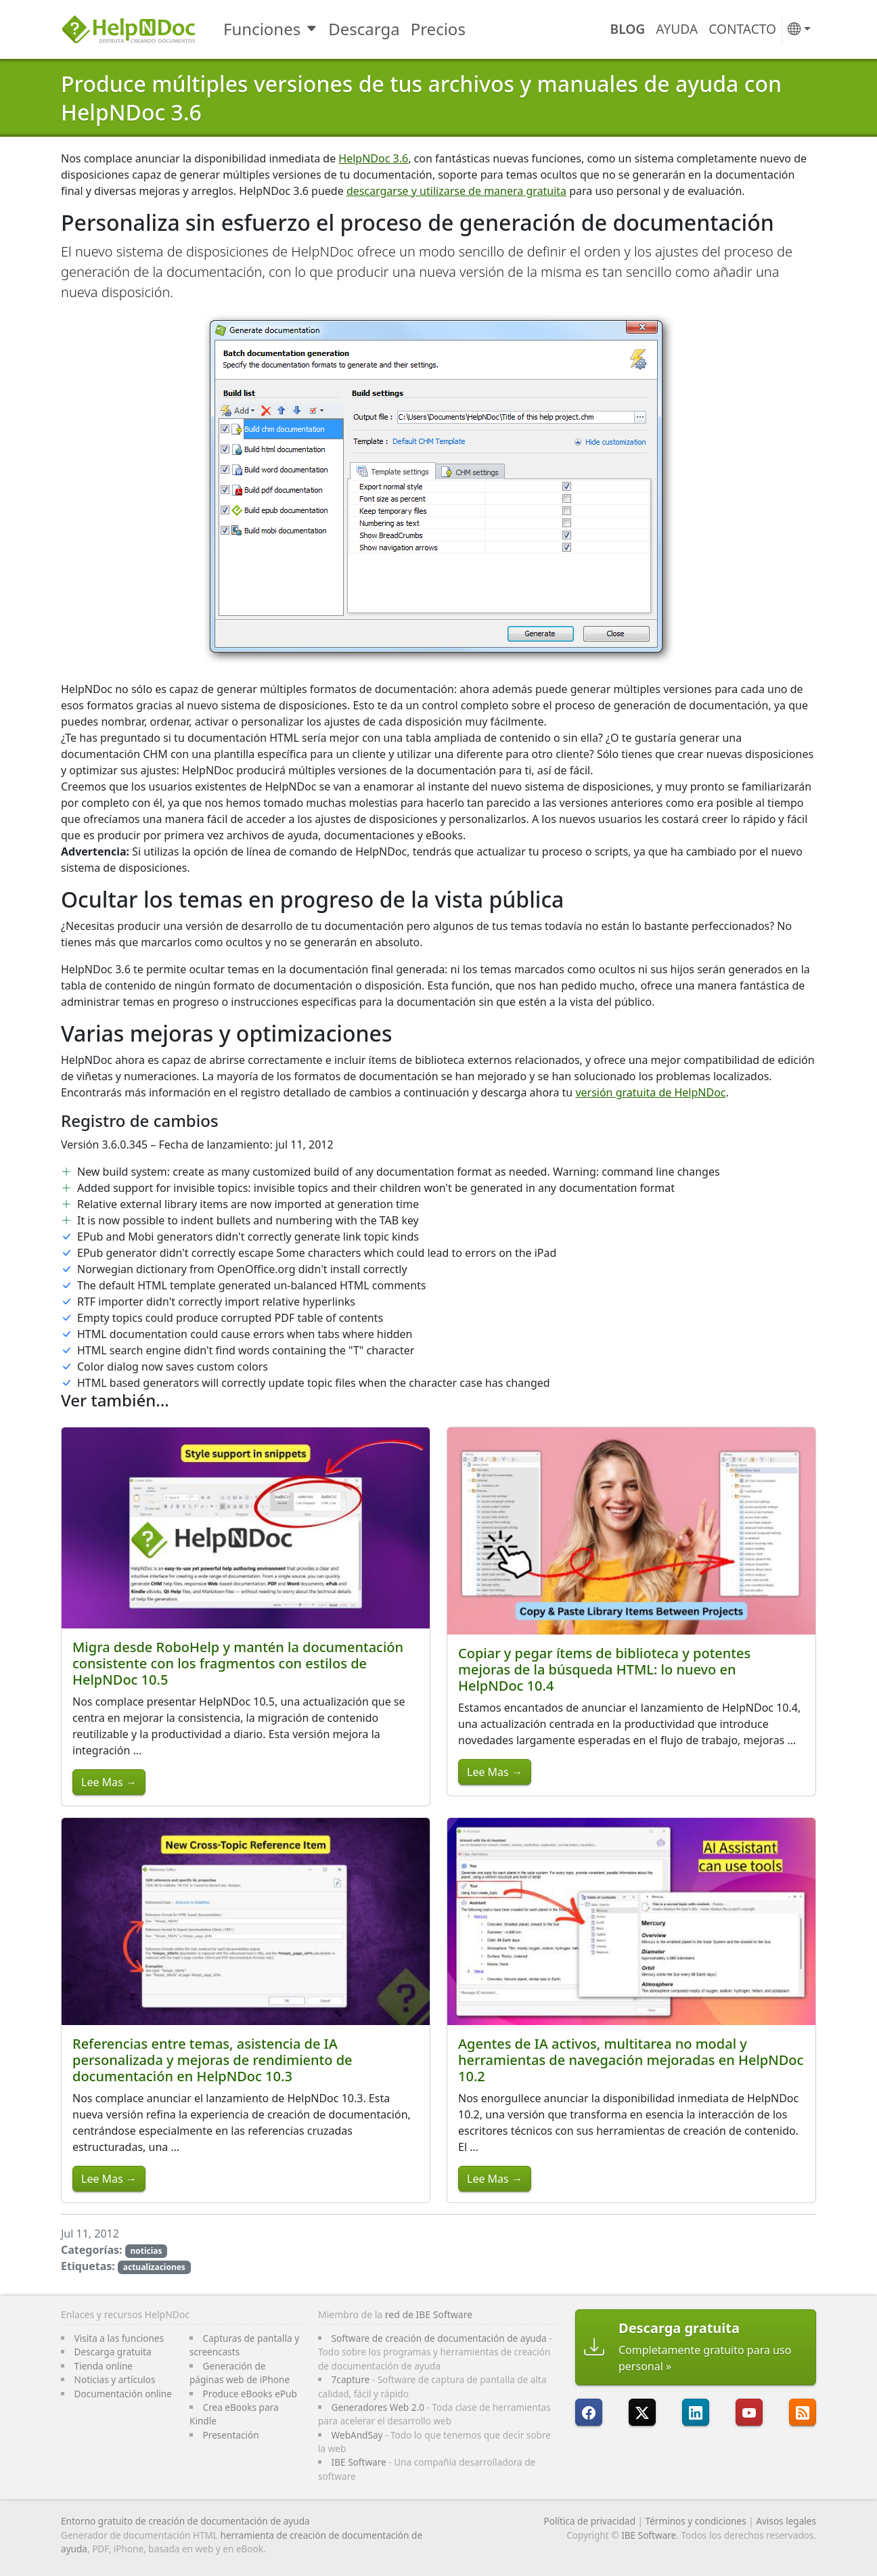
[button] (799, 29)
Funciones (261, 29)
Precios (438, 29)
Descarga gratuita (113, 2351)
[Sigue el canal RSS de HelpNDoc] (802, 2412)
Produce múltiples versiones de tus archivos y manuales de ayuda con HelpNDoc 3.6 (421, 98)
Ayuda (677, 29)
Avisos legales (786, 2520)
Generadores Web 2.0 (378, 2407)
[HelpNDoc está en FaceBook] (588, 2412)
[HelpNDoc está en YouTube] (749, 2412)
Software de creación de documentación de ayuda (439, 2338)
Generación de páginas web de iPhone (239, 2372)
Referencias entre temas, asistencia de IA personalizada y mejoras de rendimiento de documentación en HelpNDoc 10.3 (212, 2060)
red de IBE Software (428, 2314)
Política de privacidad (590, 2520)
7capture (351, 2379)
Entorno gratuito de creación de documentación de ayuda (185, 2520)
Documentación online (123, 2393)
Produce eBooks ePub (250, 2393)
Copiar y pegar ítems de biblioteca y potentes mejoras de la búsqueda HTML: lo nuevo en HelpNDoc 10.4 (604, 1669)
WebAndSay (357, 2434)
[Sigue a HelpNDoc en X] (642, 2412)
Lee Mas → (109, 1782)
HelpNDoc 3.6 (373, 158)
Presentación (231, 2434)
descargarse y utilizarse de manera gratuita (456, 190)
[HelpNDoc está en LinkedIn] (695, 2412)
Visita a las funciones (119, 2338)
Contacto (742, 29)
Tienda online (103, 2365)
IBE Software (359, 2462)
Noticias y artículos (115, 2379)
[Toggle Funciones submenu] (313, 29)
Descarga (363, 29)
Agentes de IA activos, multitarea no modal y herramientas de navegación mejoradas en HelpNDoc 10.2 (630, 2060)
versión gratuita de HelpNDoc (650, 1092)
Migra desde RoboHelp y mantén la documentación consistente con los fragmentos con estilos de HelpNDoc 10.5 (237, 1663)
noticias (146, 2251)
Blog (628, 29)
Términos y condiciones (696, 2520)
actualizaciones (154, 2267)
